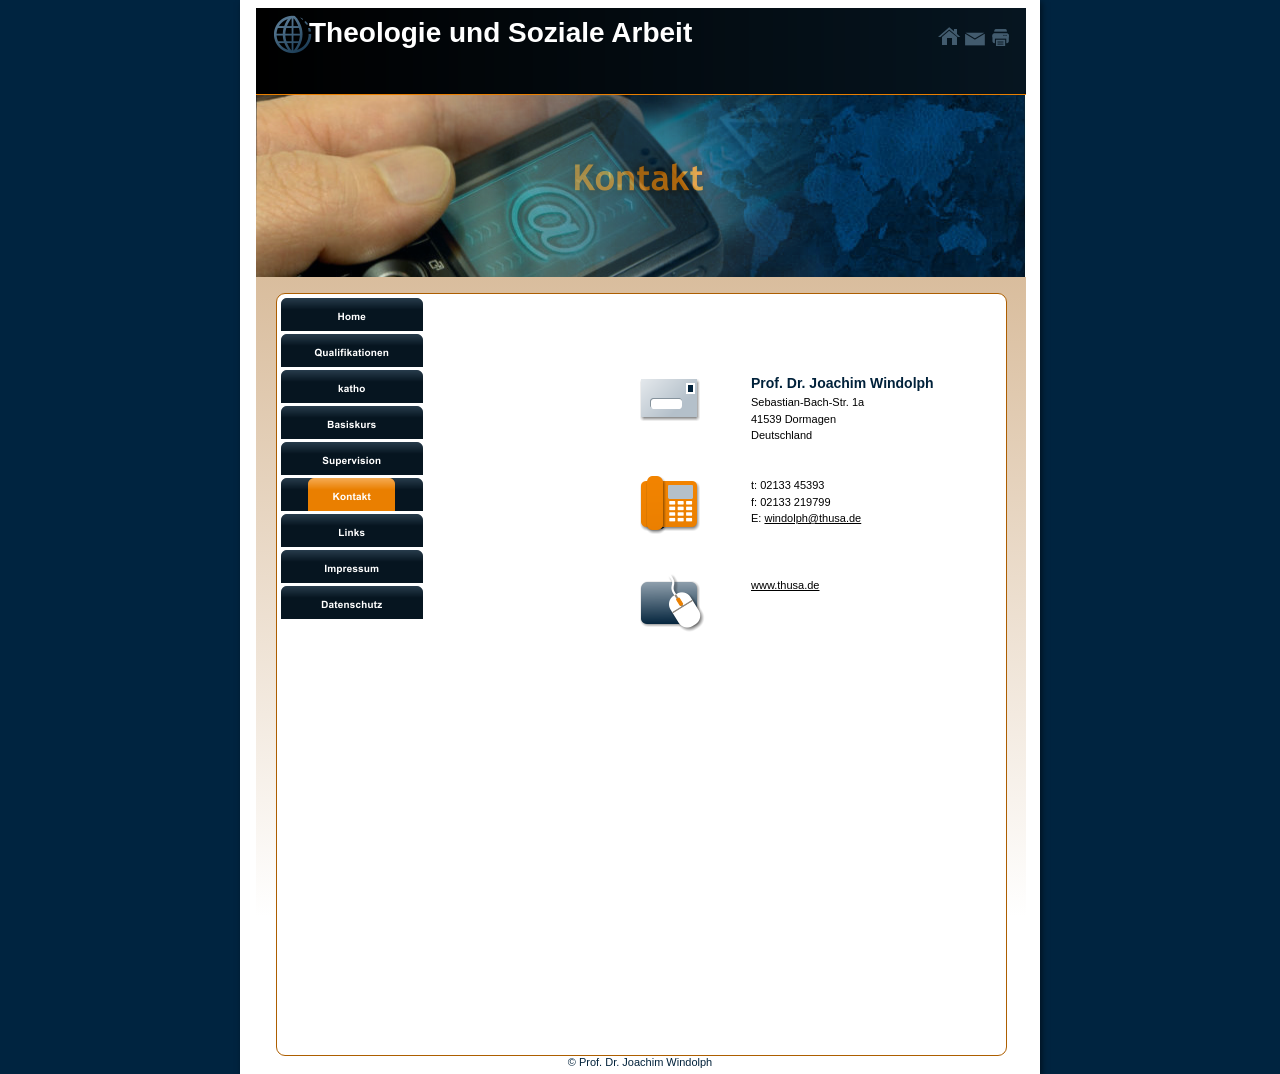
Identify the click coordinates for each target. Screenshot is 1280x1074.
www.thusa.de (785, 585)
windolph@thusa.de (812, 518)
